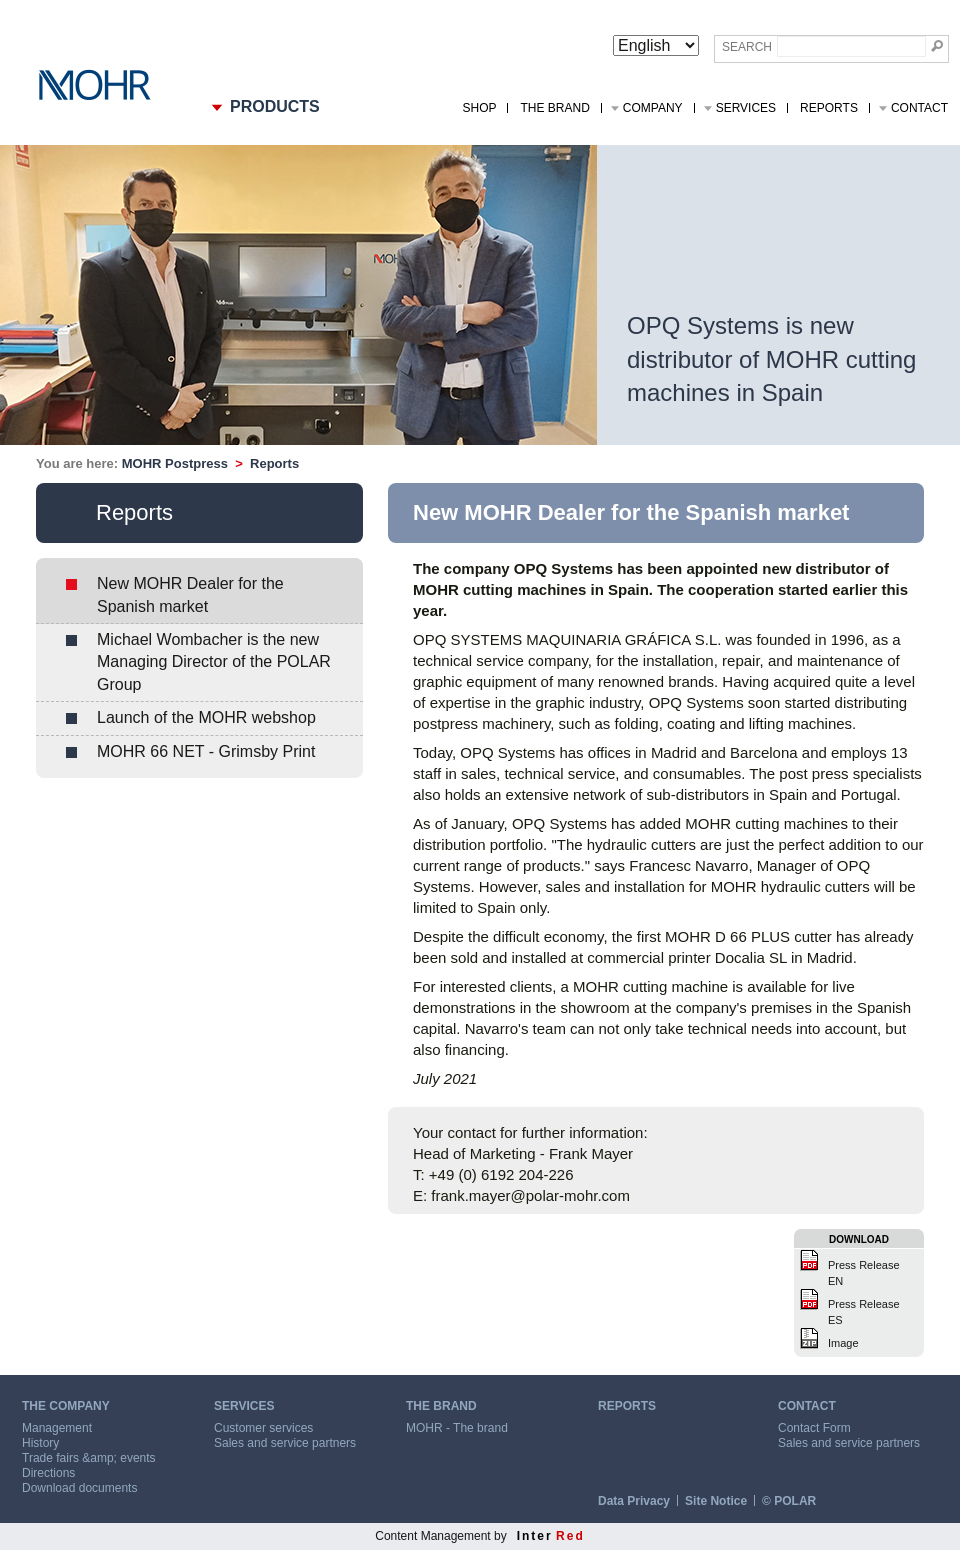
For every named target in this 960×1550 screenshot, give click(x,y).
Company (653, 108)
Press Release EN (864, 1273)
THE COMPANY (66, 1406)
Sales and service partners (285, 1443)
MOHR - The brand (457, 1428)
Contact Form (814, 1428)
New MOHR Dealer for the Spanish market (190, 594)
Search (747, 47)
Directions (48, 1473)
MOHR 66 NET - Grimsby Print (206, 751)
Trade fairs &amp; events (89, 1458)
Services (746, 108)
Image (843, 1343)
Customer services (263, 1428)
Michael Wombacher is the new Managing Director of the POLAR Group (214, 662)
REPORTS (627, 1406)
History (40, 1443)
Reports (829, 108)
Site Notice (716, 1501)
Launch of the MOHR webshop (206, 717)
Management (57, 1428)
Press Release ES (864, 1312)
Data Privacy (634, 1501)
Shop (479, 108)
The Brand (554, 108)
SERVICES (244, 1406)
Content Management (432, 1536)
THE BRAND (441, 1406)
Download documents (79, 1488)
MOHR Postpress (175, 463)
